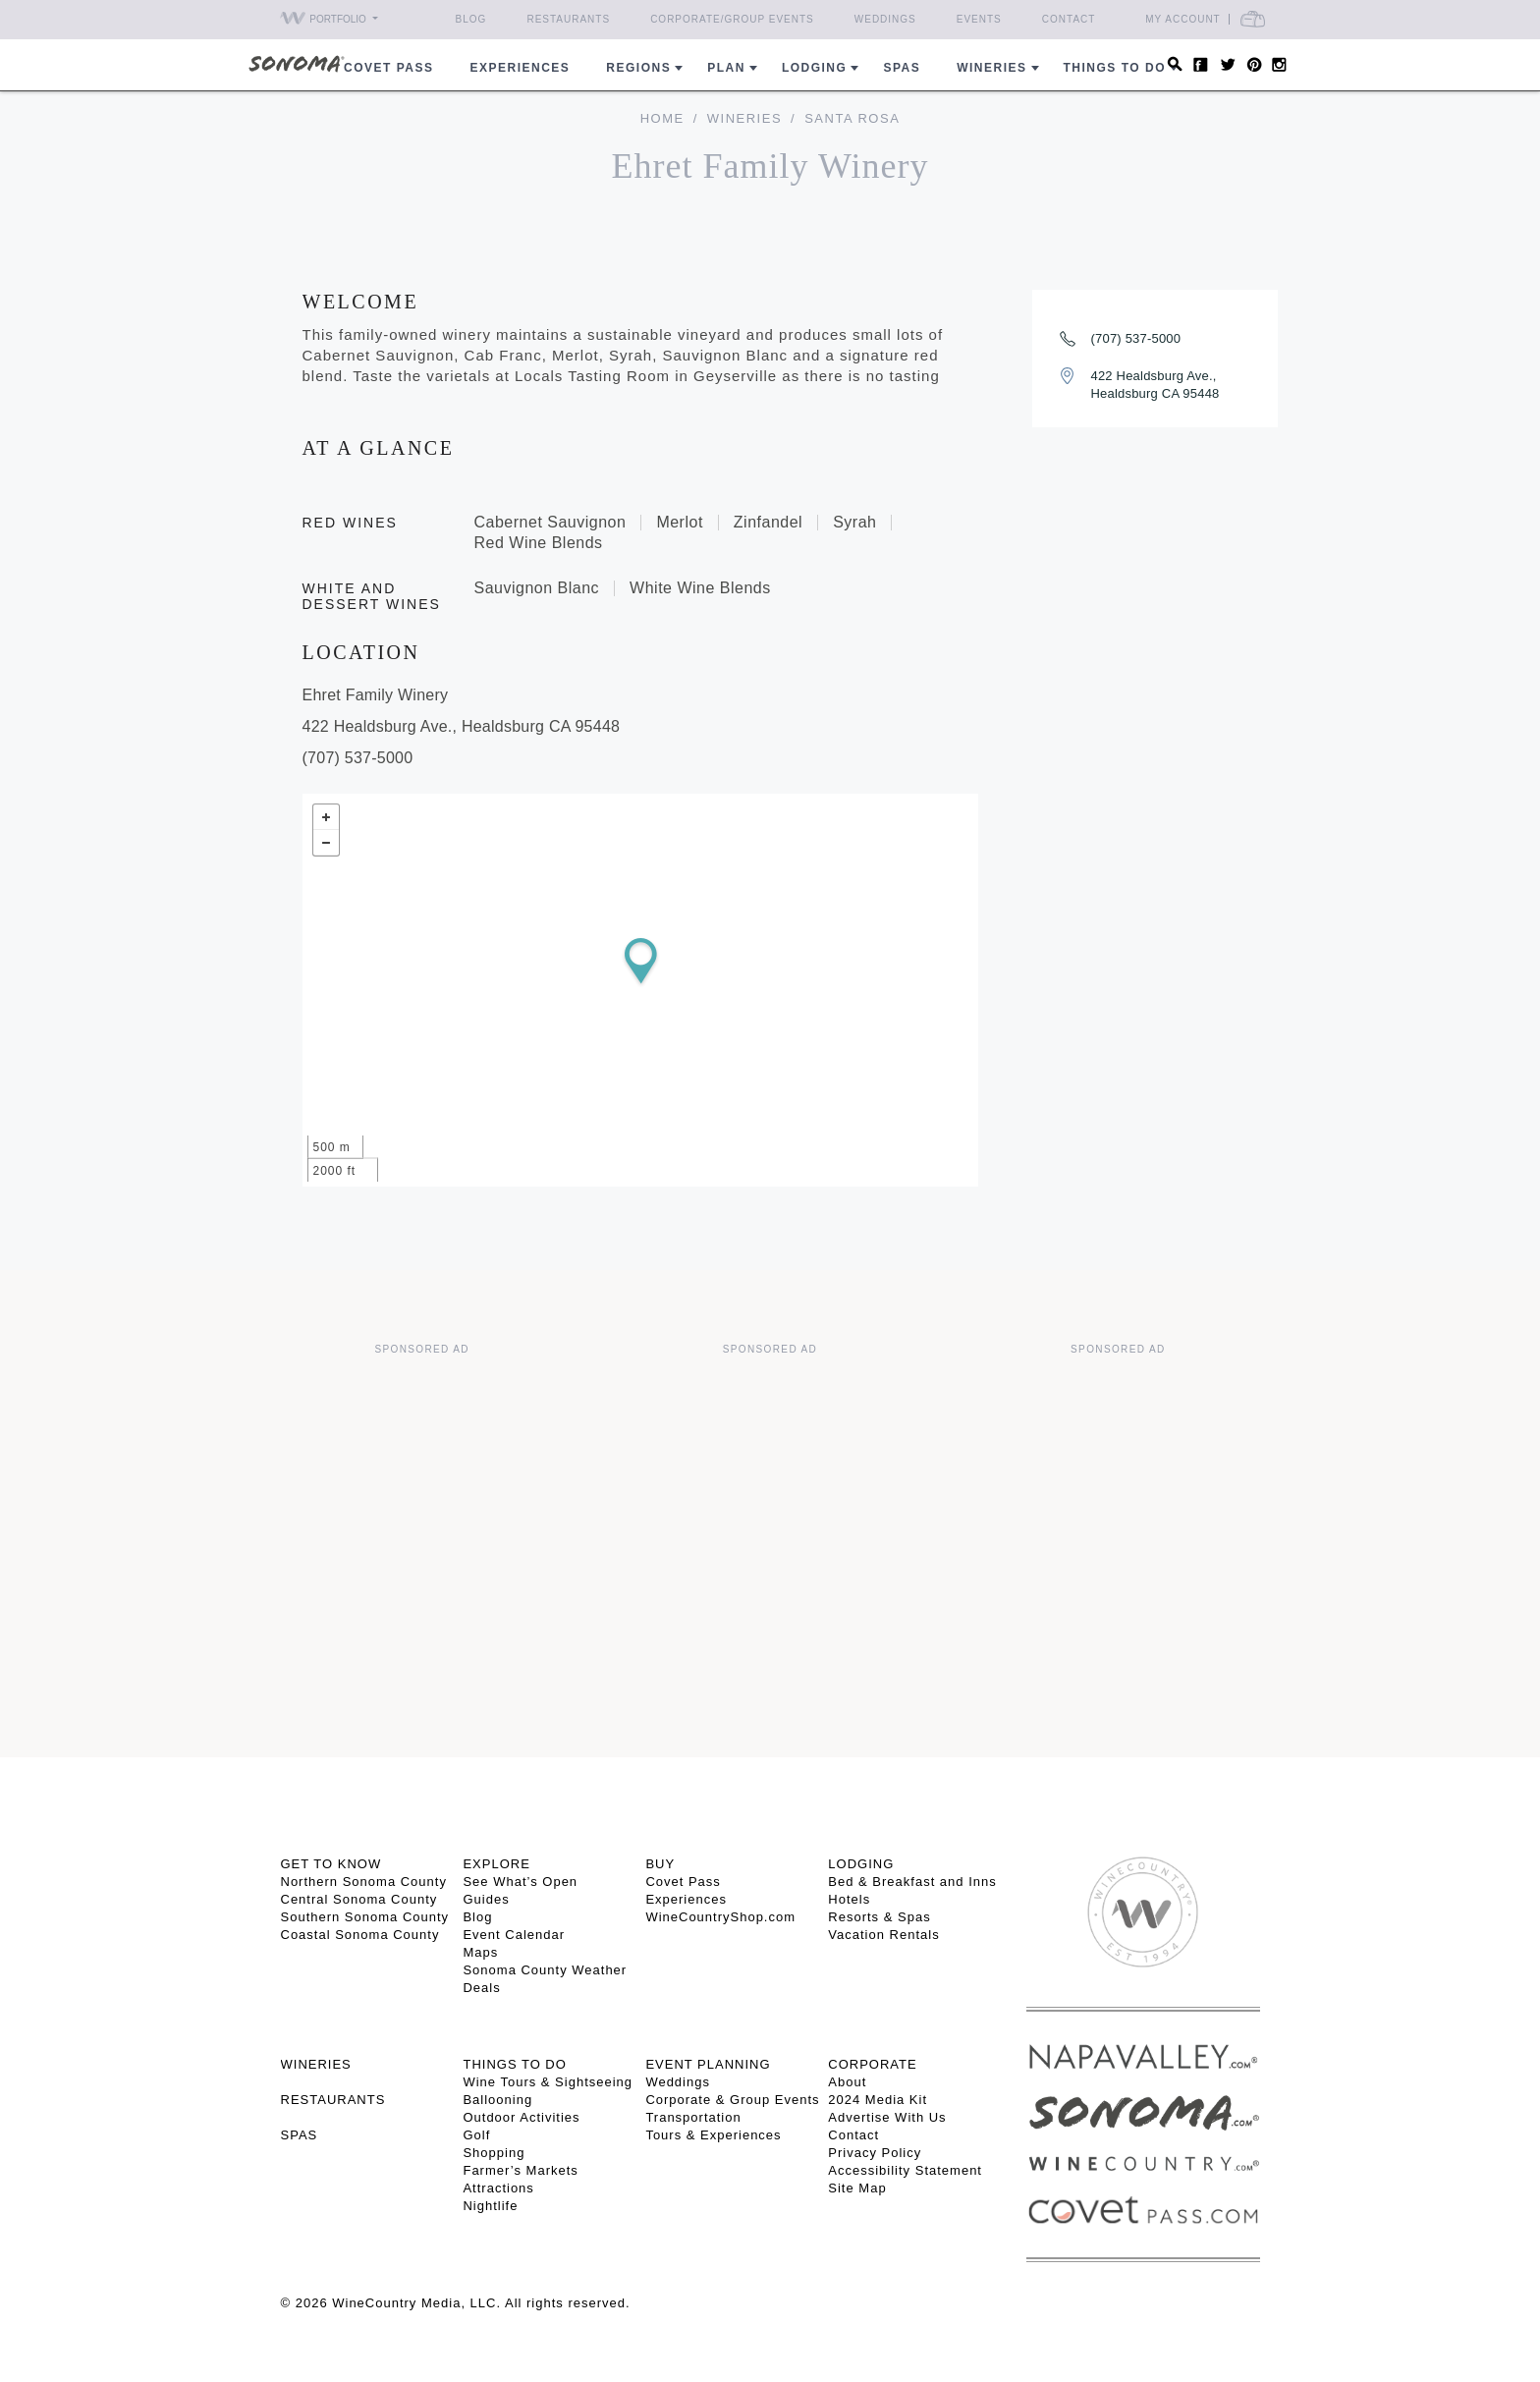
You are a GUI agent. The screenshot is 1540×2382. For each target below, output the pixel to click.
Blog (471, 19)
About (847, 2082)
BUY (660, 1863)
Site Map (857, 2188)
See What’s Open (520, 1881)
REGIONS (638, 68)
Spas (901, 68)
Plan (726, 68)
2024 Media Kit (877, 2099)
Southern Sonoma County (365, 1917)
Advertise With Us (887, 2117)
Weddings (885, 19)
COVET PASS (388, 68)
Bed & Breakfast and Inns (912, 1881)
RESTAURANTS (333, 2099)
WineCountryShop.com (720, 1917)
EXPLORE (496, 1863)
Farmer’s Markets (520, 2170)
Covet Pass (682, 1881)
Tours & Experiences (713, 2135)
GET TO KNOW (331, 1863)
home (662, 118)
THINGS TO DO (514, 2064)
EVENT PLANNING (707, 2064)
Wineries (991, 68)
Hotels (849, 1899)
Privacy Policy (874, 2152)
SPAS (299, 2135)
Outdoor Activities (521, 2117)
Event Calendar (514, 1934)
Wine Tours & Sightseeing (547, 2082)
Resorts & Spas (879, 1917)
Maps (480, 1952)
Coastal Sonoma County (360, 1934)
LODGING (861, 1863)
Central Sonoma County (359, 1899)
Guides (486, 1899)
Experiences (520, 68)
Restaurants (568, 19)
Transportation (693, 2117)
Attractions (498, 2188)
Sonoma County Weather (545, 1970)
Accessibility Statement (905, 2170)
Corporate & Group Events (732, 2099)
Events (979, 19)
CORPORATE (872, 2064)
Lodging (815, 68)
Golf (476, 2135)
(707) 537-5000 (1136, 338)
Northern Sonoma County (364, 1881)
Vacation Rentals (883, 1934)
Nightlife (490, 2205)
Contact (1069, 19)
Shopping (493, 2152)
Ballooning (497, 2099)
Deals (481, 1987)
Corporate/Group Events (732, 19)
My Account (1183, 19)
